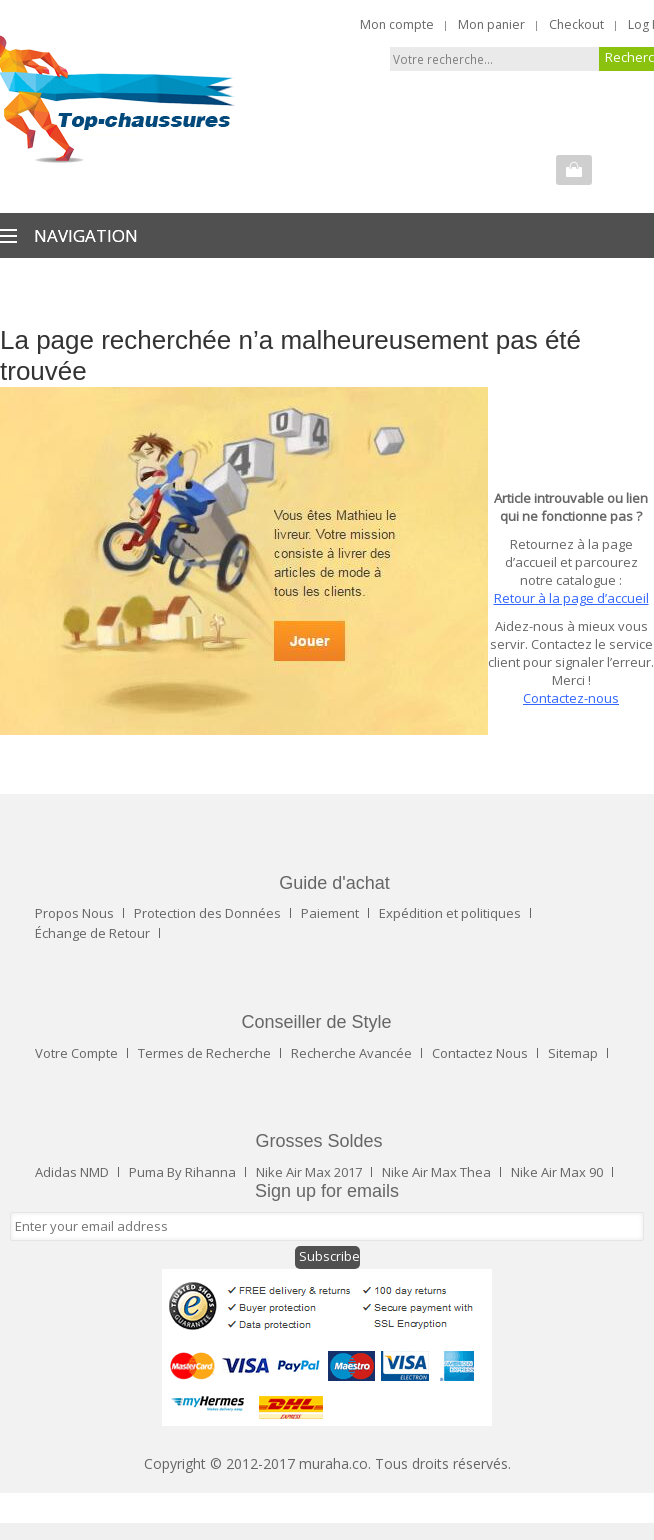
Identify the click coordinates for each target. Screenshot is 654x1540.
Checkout (576, 24)
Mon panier (491, 24)
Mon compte (397, 24)
